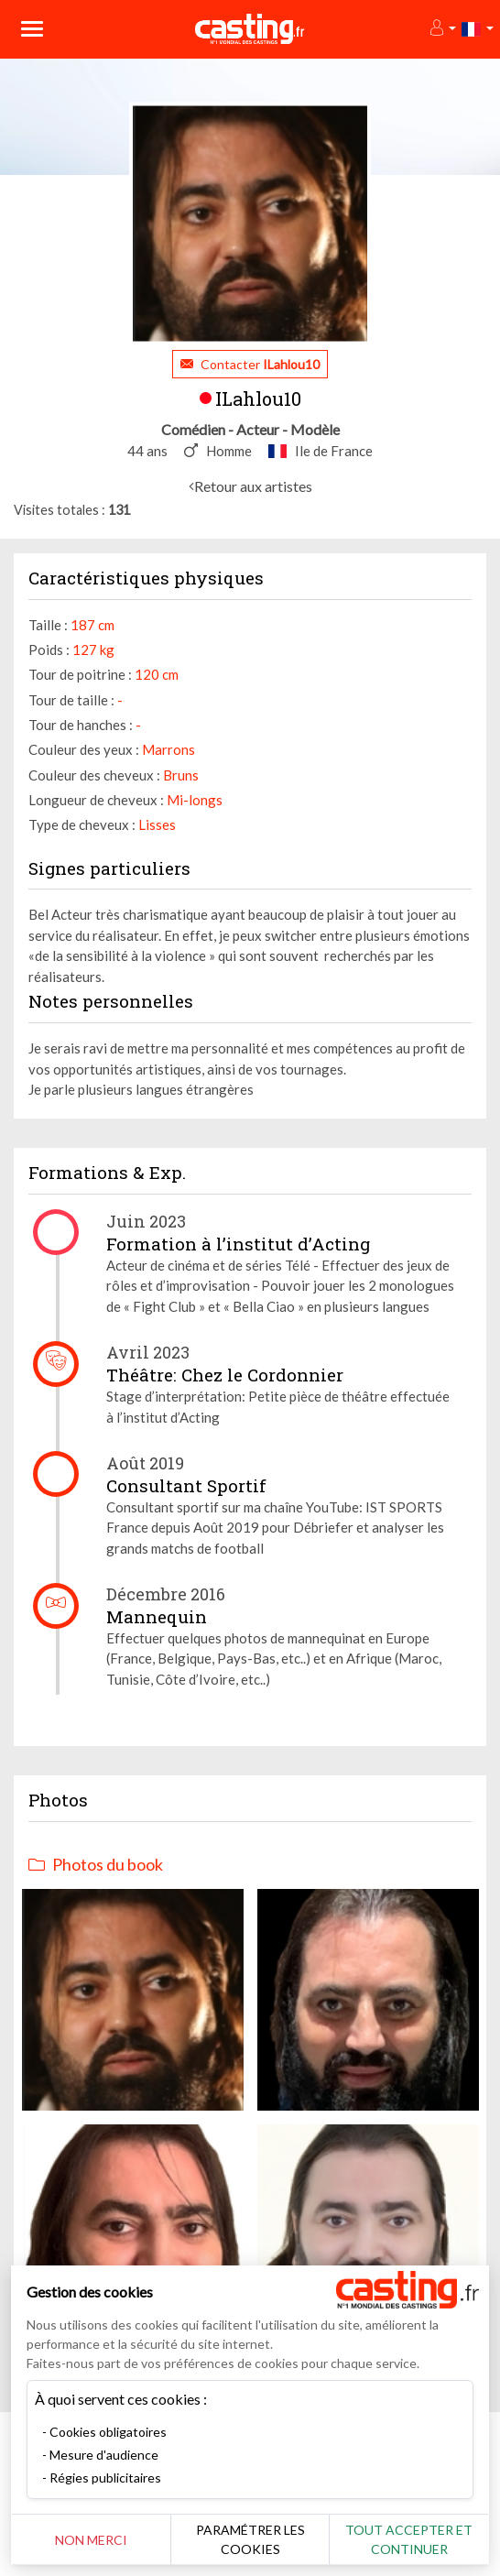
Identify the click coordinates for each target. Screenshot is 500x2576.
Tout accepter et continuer (409, 2539)
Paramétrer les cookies (250, 2539)
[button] (442, 29)
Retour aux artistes (253, 486)
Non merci (91, 2540)
